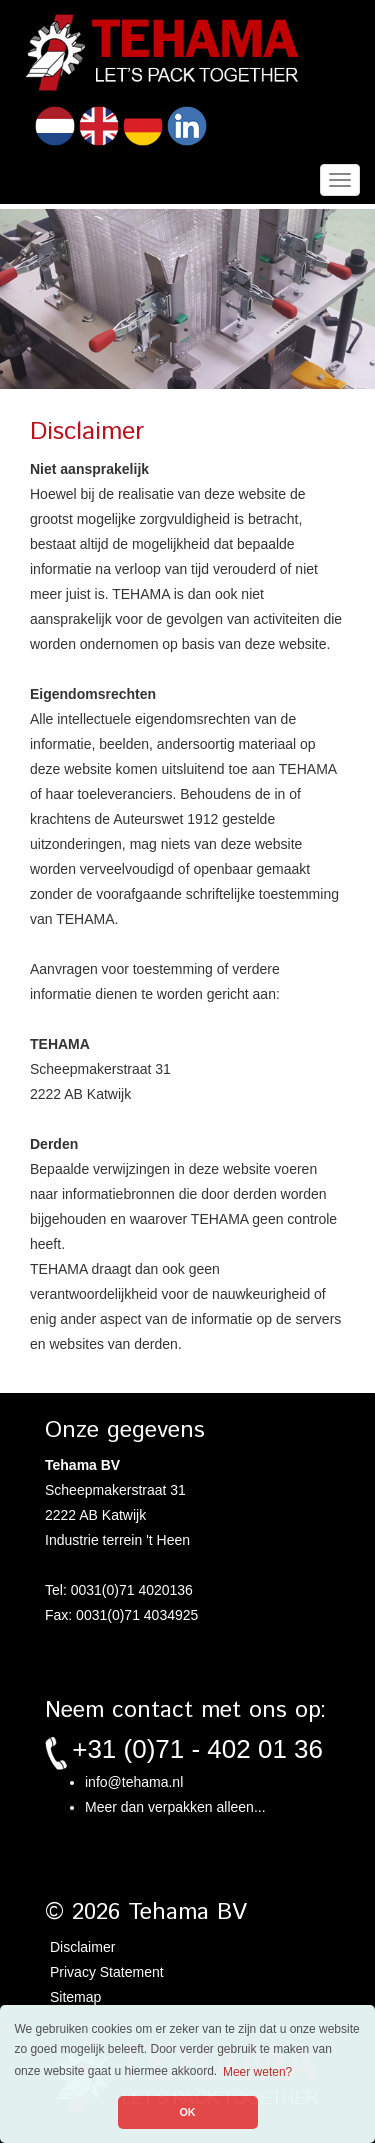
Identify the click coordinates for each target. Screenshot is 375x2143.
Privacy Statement (107, 1972)
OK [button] (187, 2112)
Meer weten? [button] (257, 2072)
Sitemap (75, 1997)
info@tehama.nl (134, 1782)
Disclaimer (82, 1947)
